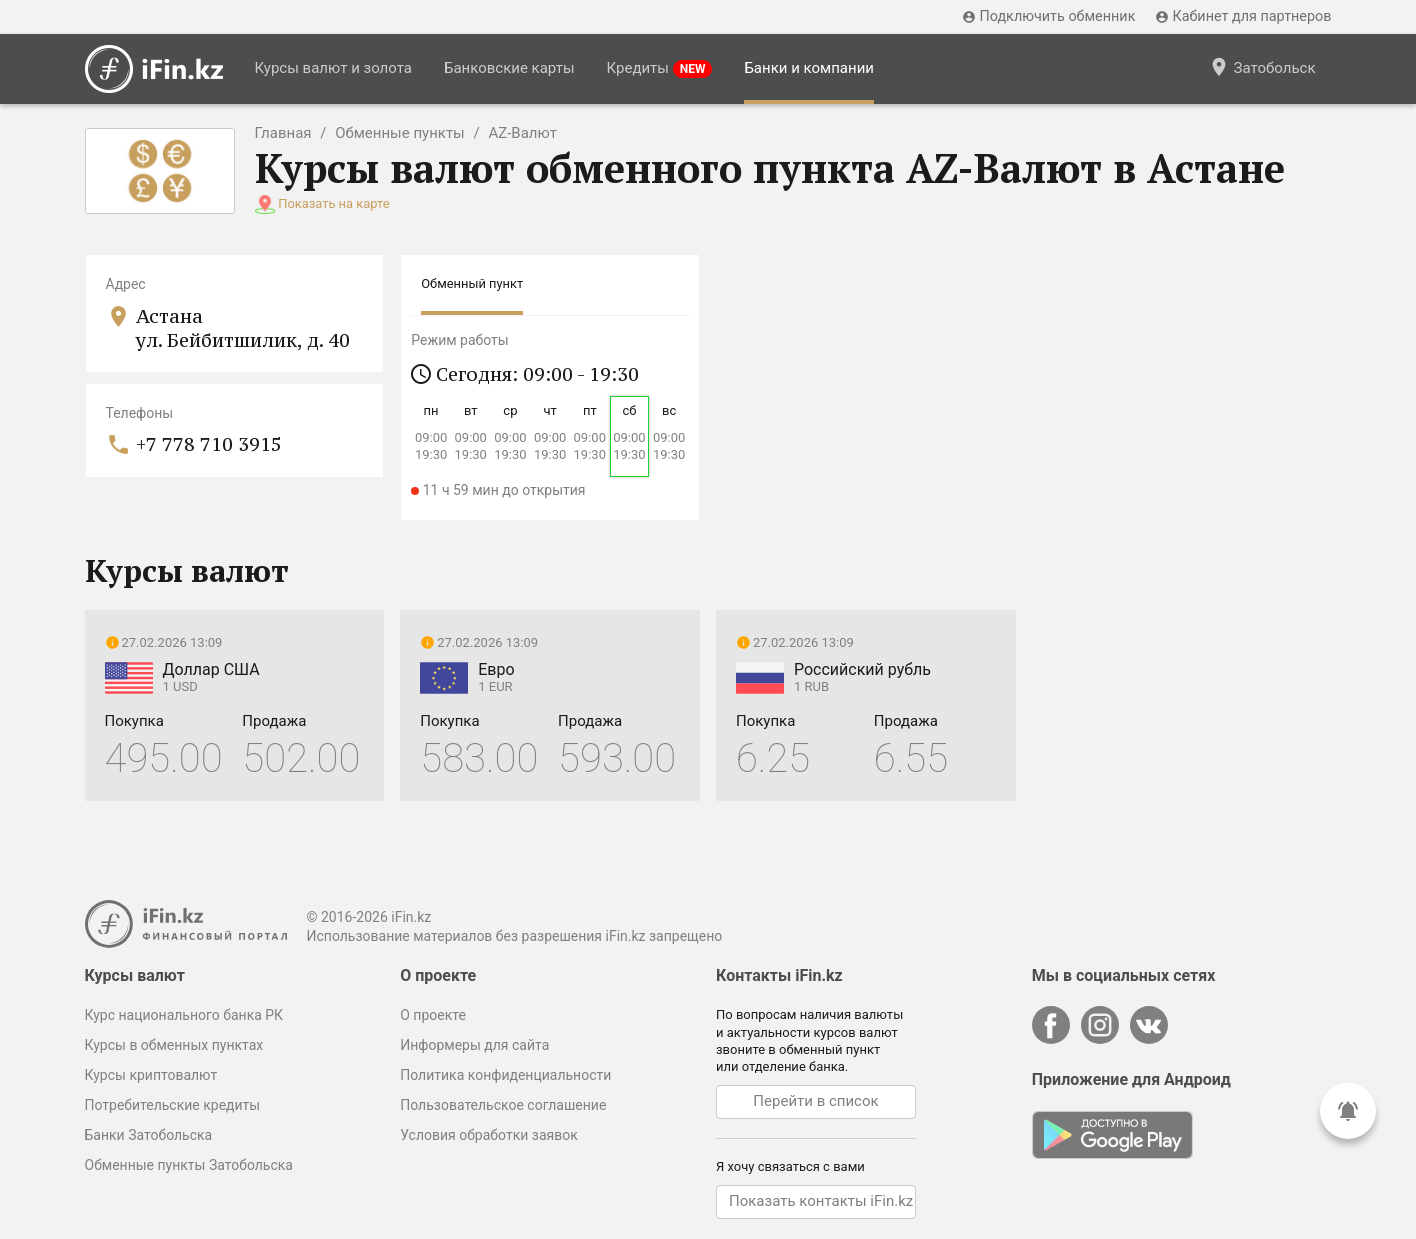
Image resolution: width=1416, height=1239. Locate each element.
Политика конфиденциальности (505, 1075)
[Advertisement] (1182, 554)
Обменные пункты (400, 133)
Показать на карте (333, 203)
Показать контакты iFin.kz (821, 1201)
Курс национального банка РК (184, 1015)
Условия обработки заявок (488, 1135)
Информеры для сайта (474, 1045)
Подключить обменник (1048, 16)
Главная (283, 133)
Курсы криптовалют (151, 1075)
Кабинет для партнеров (1243, 16)
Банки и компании (809, 68)
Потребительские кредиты (173, 1105)
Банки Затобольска (149, 1135)
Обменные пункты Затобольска (189, 1165)
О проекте (433, 1015)
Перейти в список (815, 1101)
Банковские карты (509, 68)
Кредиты (660, 68)
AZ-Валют (522, 133)
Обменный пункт (472, 283)
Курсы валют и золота (333, 68)
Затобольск (1262, 67)
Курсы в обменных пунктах (174, 1045)
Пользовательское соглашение (503, 1105)
